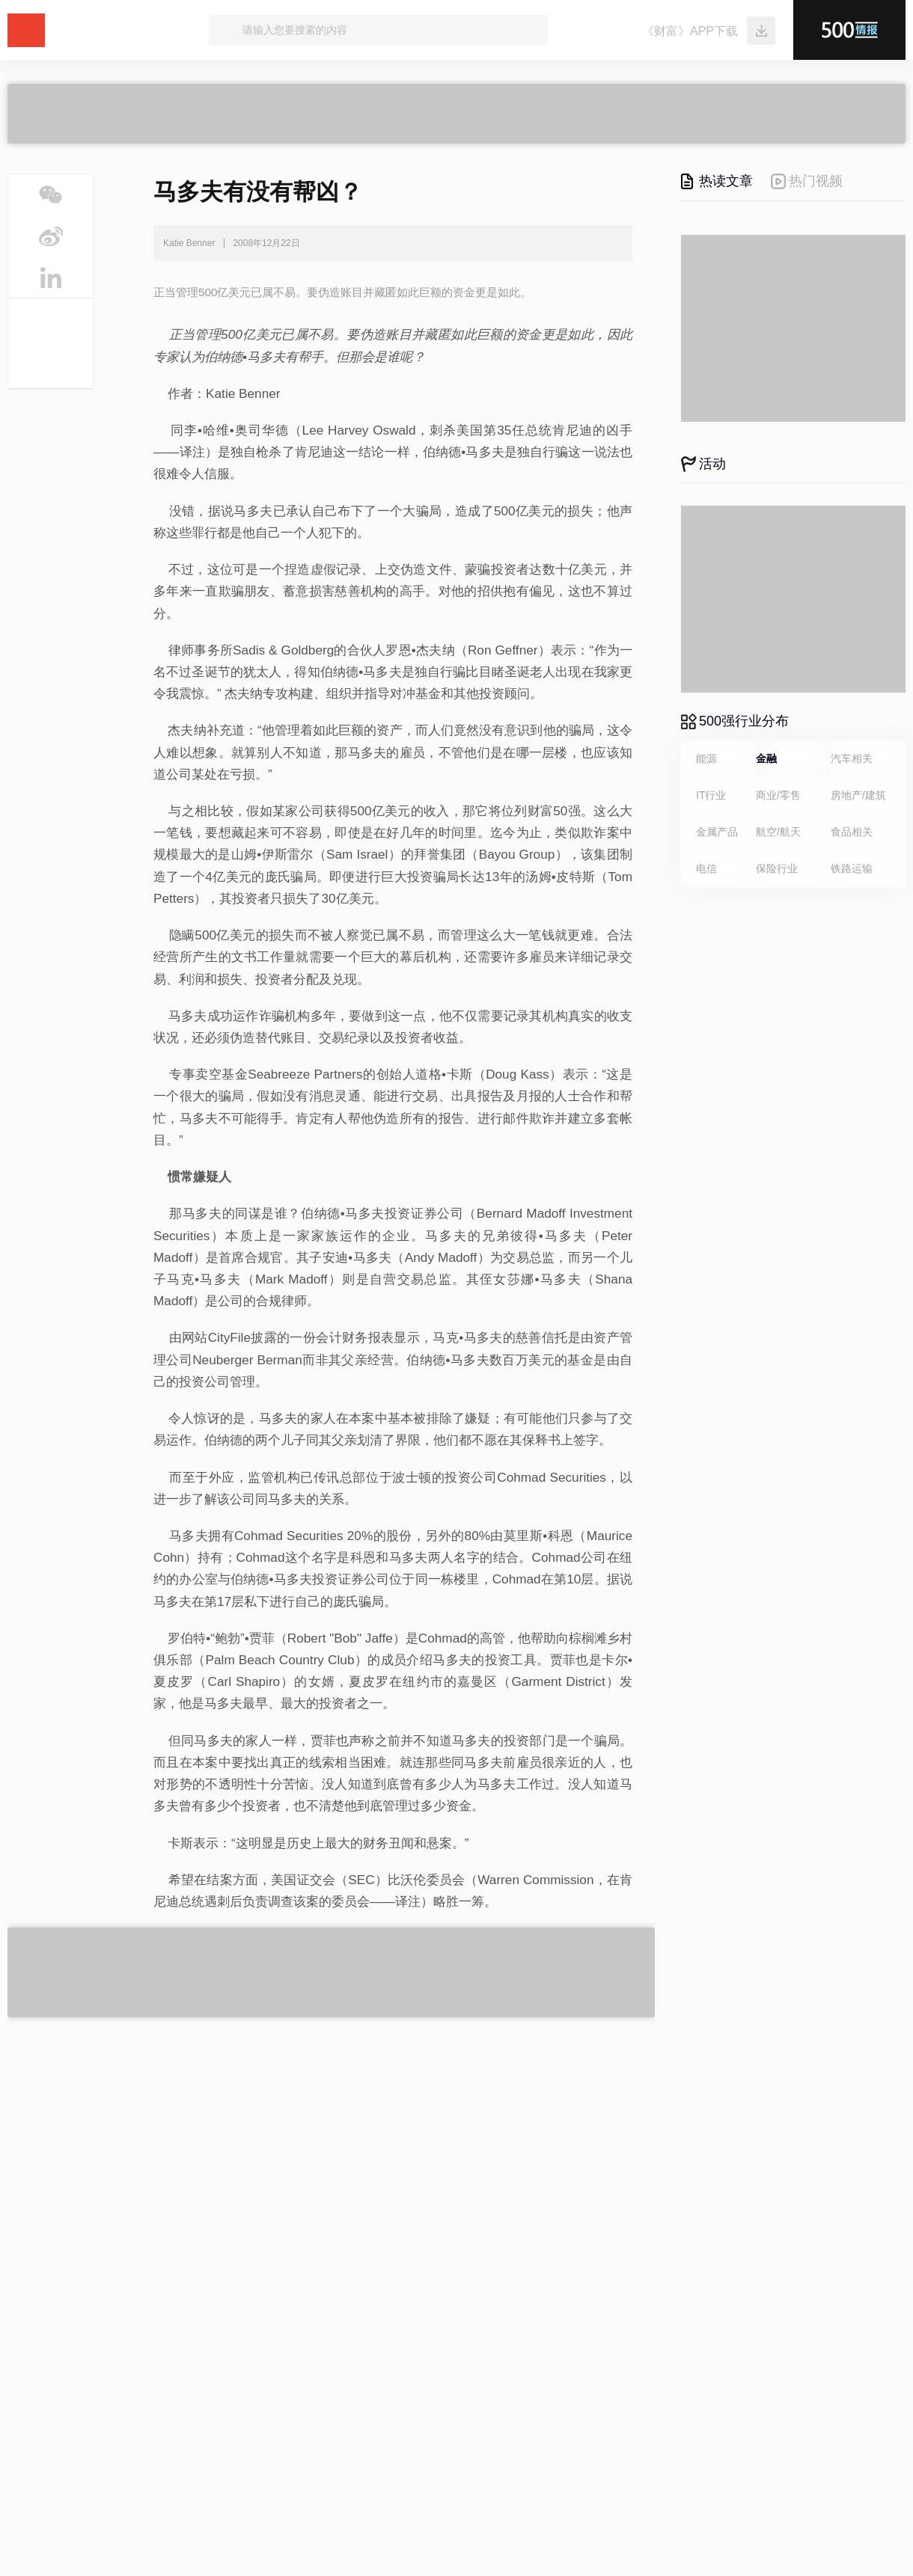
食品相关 (852, 832)
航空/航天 (778, 832)
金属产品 (717, 832)
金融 (766, 758)
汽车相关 (852, 758)
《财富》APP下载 (690, 31)
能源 (706, 758)
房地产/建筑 (858, 795)
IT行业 (711, 795)
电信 (706, 868)
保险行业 (777, 868)
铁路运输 (852, 868)
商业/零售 (778, 795)
